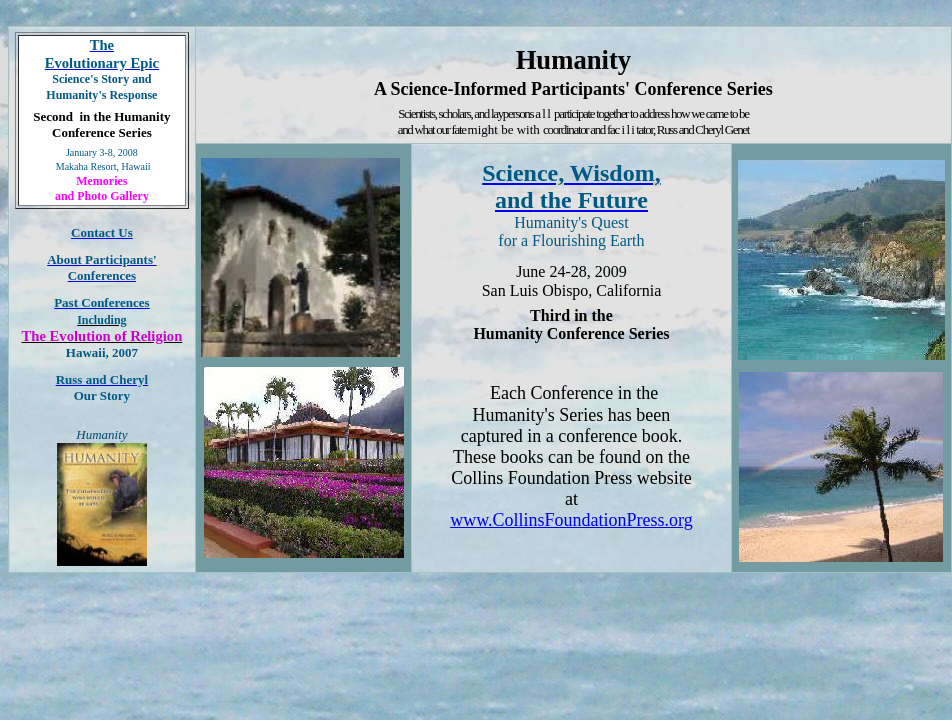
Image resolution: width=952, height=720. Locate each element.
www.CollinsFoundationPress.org (571, 520)
